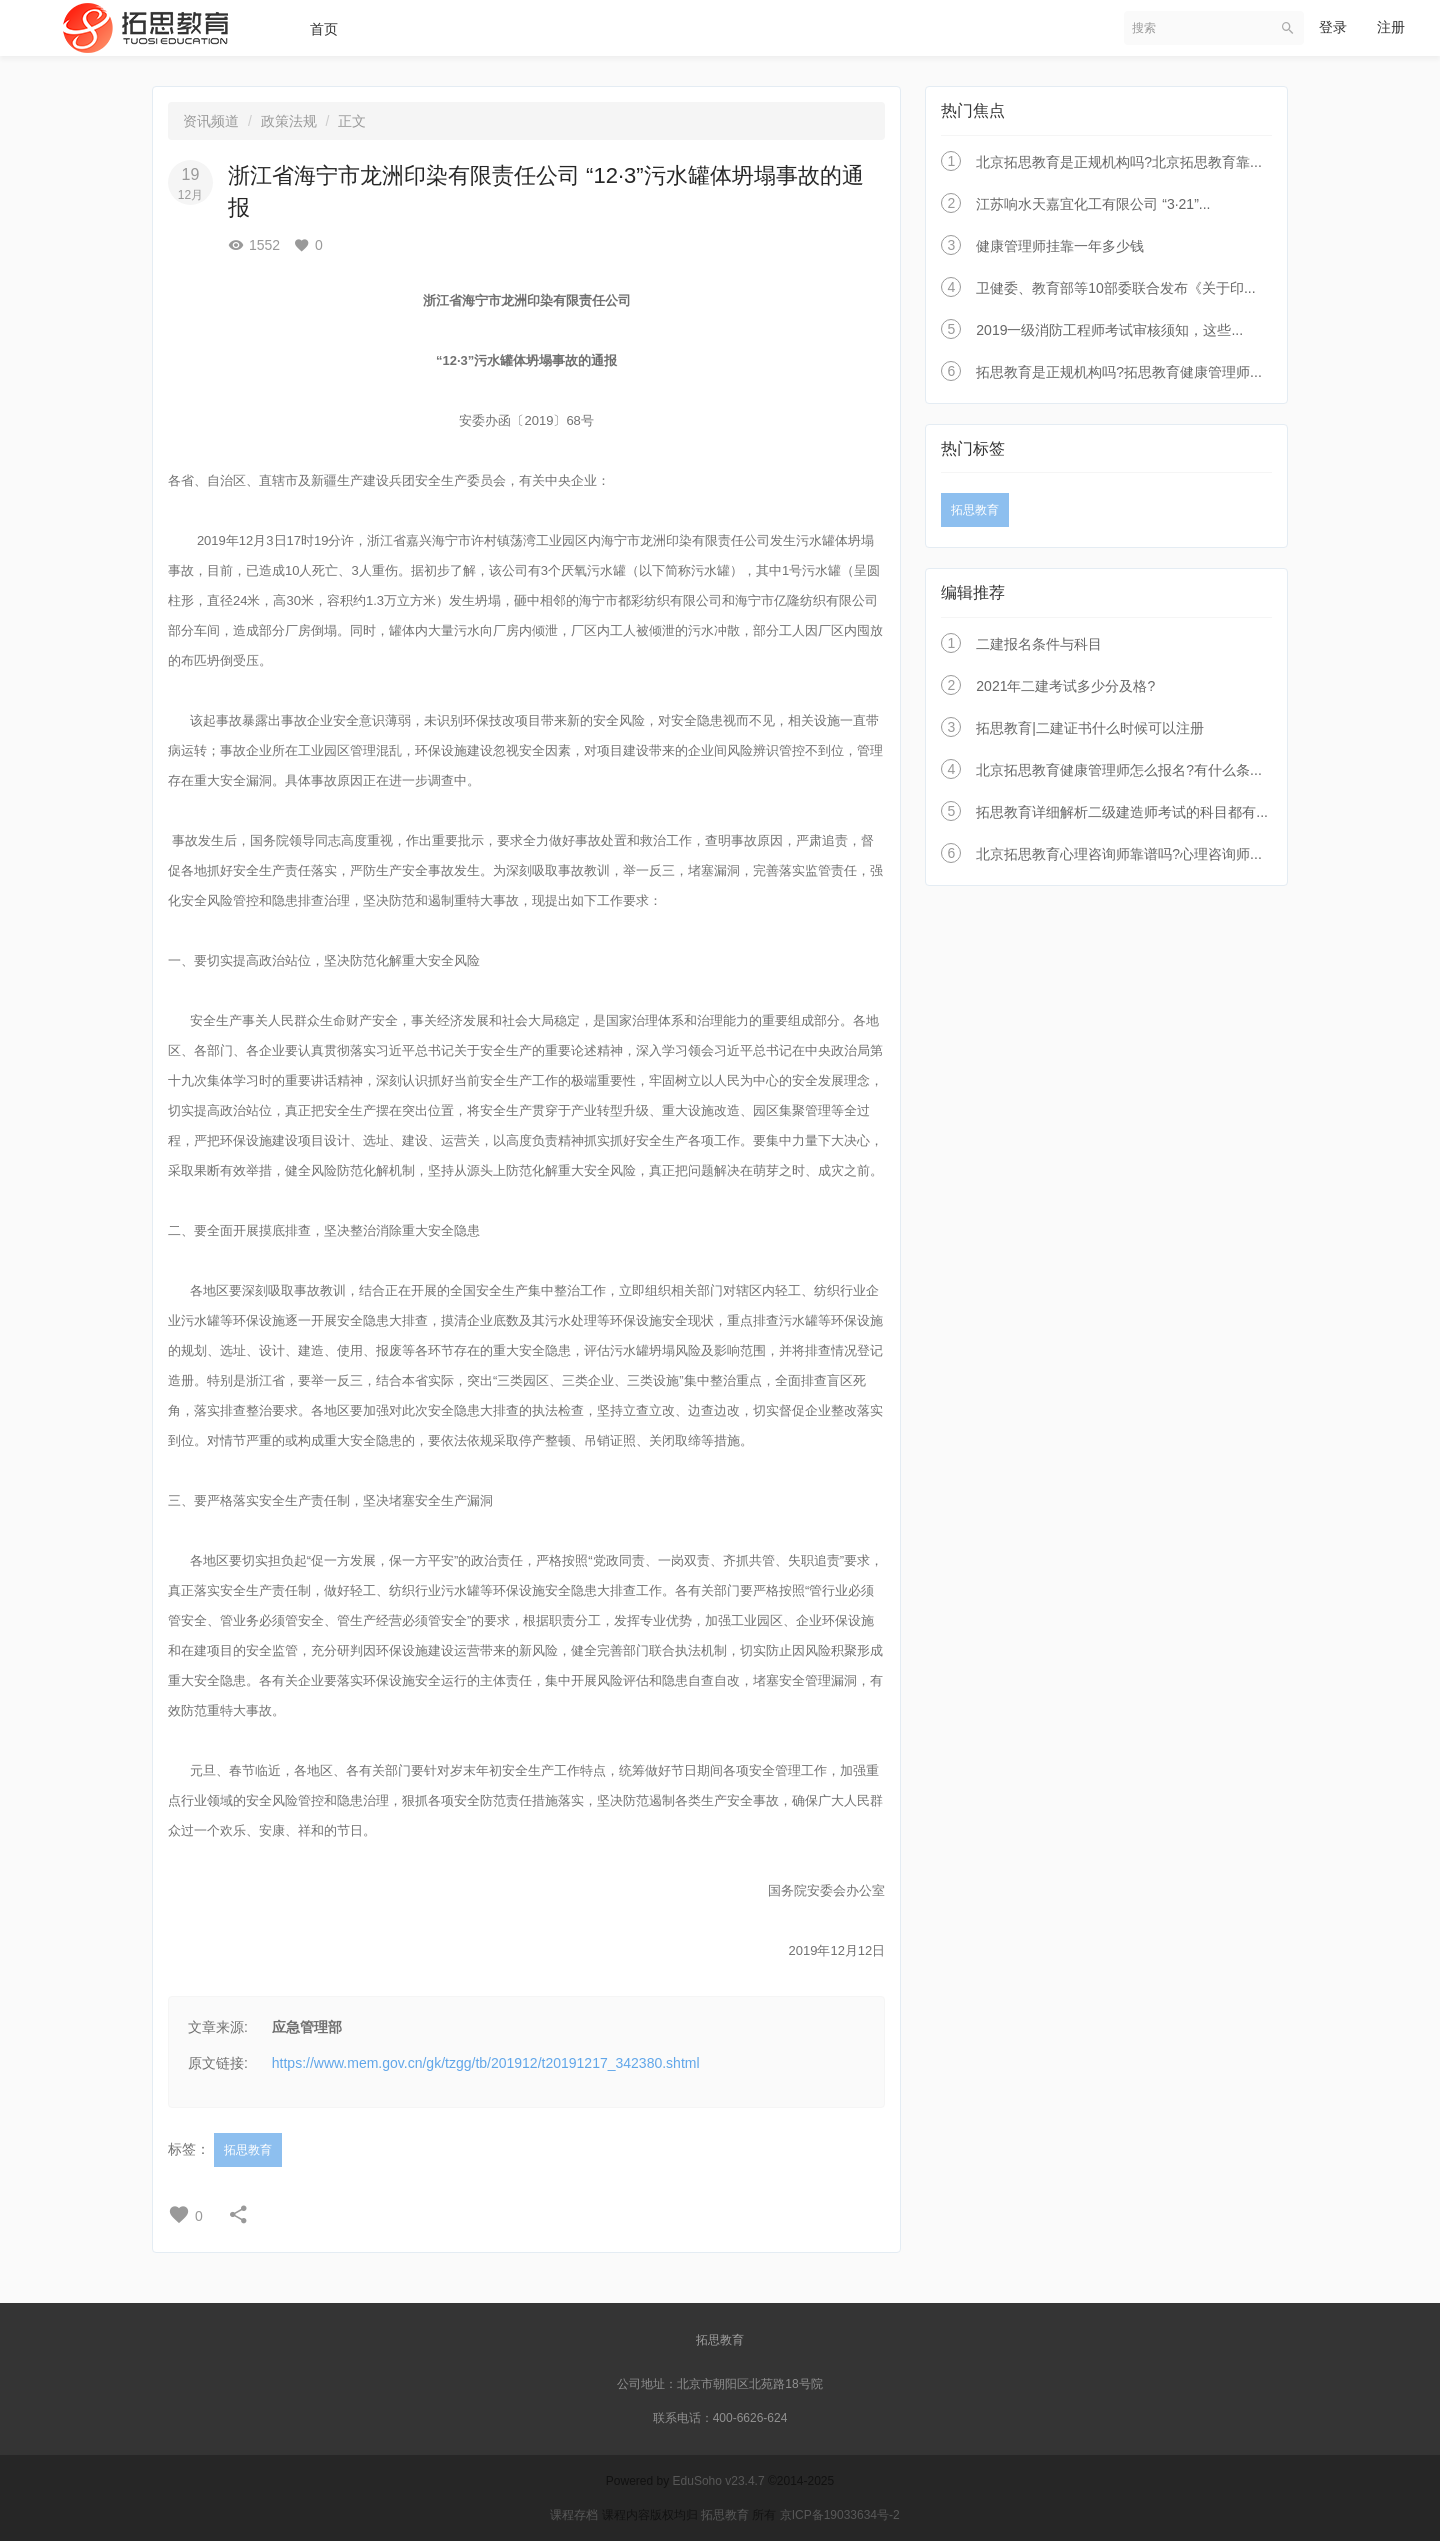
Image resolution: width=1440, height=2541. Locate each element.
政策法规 (289, 121)
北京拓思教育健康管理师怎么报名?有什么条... (1118, 770)
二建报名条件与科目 (1039, 644)
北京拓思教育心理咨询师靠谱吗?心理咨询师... (1118, 854)
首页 (324, 29)
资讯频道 (211, 121)
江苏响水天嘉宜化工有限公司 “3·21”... (1093, 204)
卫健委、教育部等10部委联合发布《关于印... (1115, 288)
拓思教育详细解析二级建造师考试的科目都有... (1122, 812)
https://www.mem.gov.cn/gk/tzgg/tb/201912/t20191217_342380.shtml (486, 2063)
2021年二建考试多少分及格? (1065, 686)
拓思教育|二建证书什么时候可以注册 (1090, 728)
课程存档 (574, 2515)
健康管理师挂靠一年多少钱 (1060, 246)
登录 (1333, 27)
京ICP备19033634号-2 (840, 2515)
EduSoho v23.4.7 (719, 2481)
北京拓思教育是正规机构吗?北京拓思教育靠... (1118, 162)
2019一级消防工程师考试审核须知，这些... (1109, 330)
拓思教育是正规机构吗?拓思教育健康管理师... (1118, 372)
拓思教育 (248, 2150)
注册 (1391, 27)
